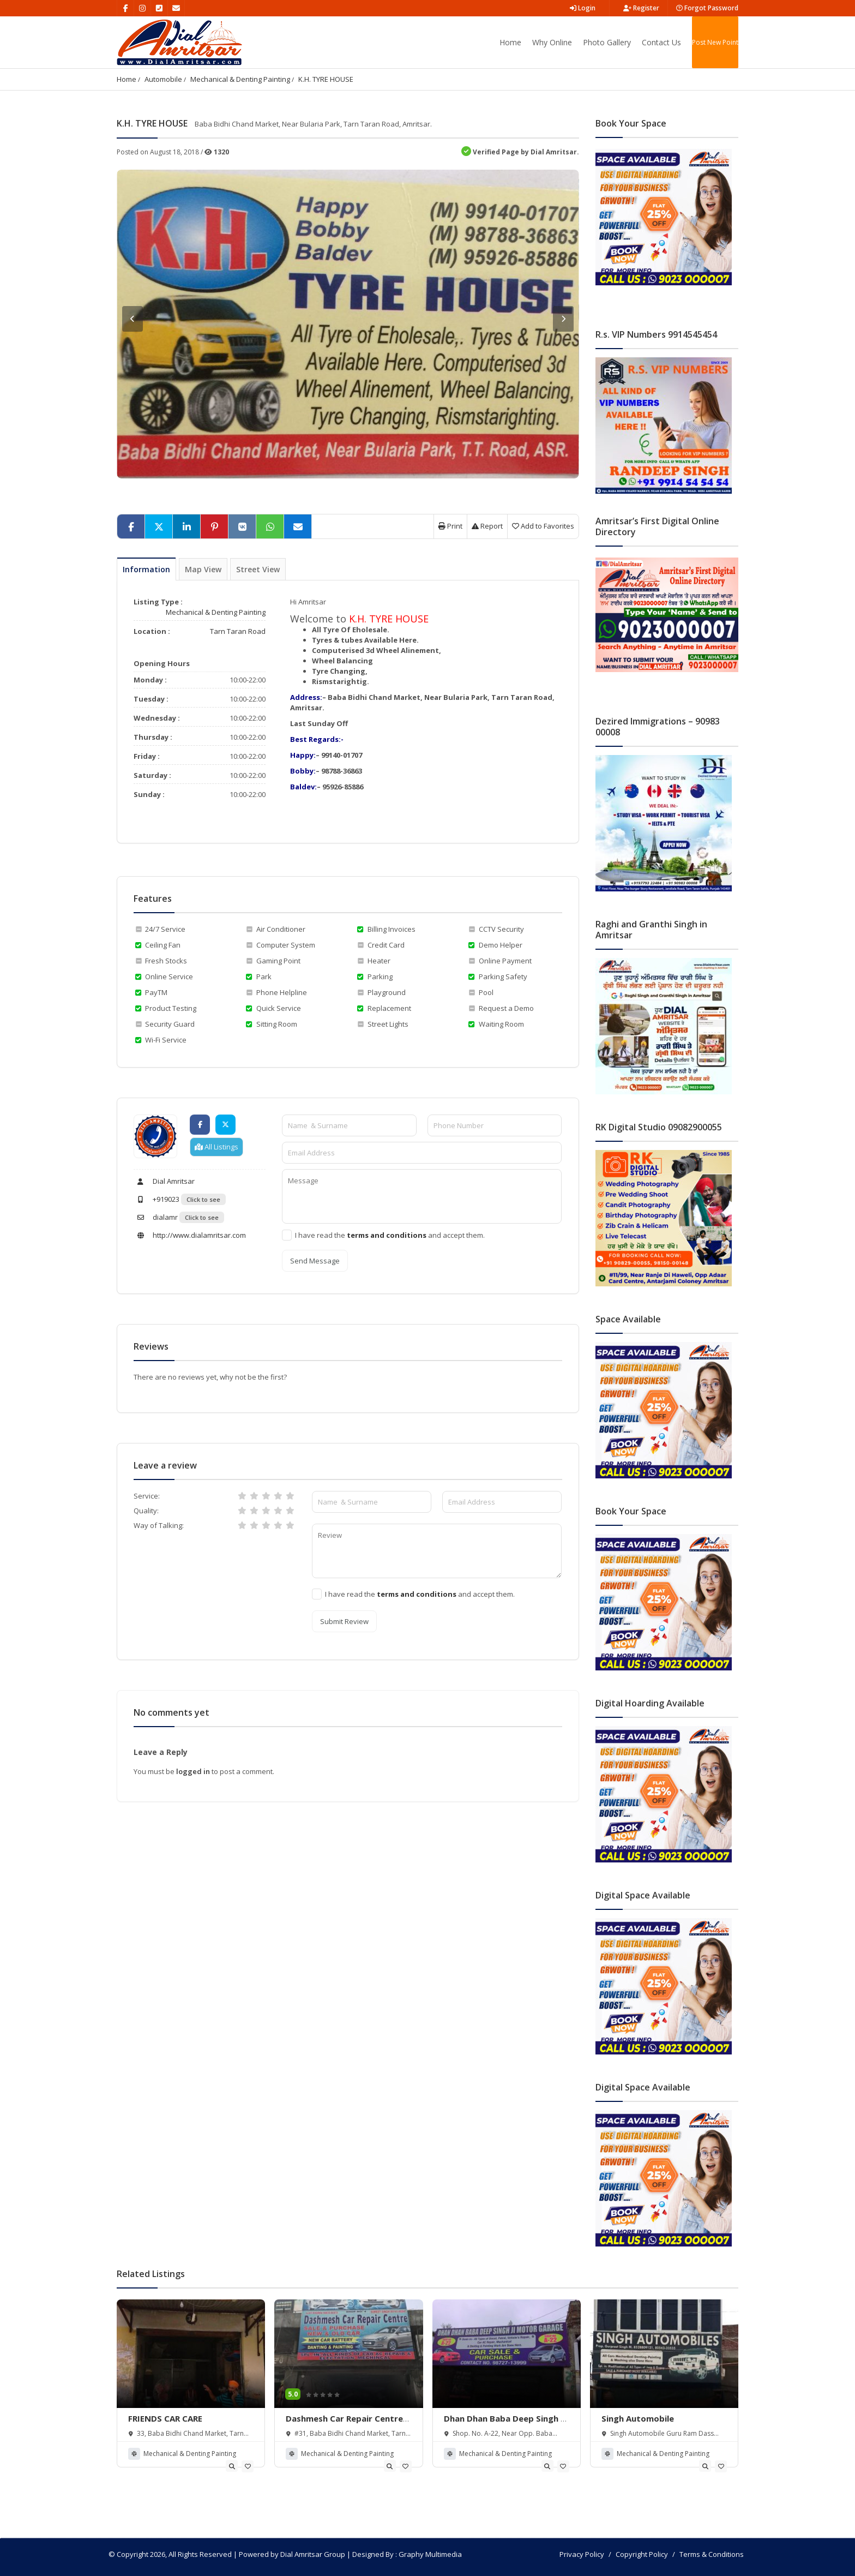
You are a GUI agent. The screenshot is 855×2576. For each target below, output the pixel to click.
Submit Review (344, 1621)
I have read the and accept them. (390, 1235)
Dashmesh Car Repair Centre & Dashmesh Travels (344, 2424)
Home (510, 42)
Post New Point (715, 42)
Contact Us (661, 42)
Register (641, 8)
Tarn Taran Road (238, 631)
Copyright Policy (642, 2554)
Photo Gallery (607, 42)
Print (450, 526)
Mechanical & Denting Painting (240, 79)
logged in (194, 1771)
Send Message (315, 1261)
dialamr (156, 1217)
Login (582, 8)
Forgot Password (707, 8)
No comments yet (171, 1712)
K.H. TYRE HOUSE (325, 79)
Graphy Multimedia (430, 2554)
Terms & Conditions (711, 2554)
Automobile (163, 79)
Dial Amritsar (164, 1181)
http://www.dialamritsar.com (190, 1235)
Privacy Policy (581, 2554)
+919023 (156, 1199)
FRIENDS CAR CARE (165, 2418)
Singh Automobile (637, 2418)
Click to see (203, 1199)
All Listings (216, 1147)
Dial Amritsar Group (312, 2554)
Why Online (552, 42)
